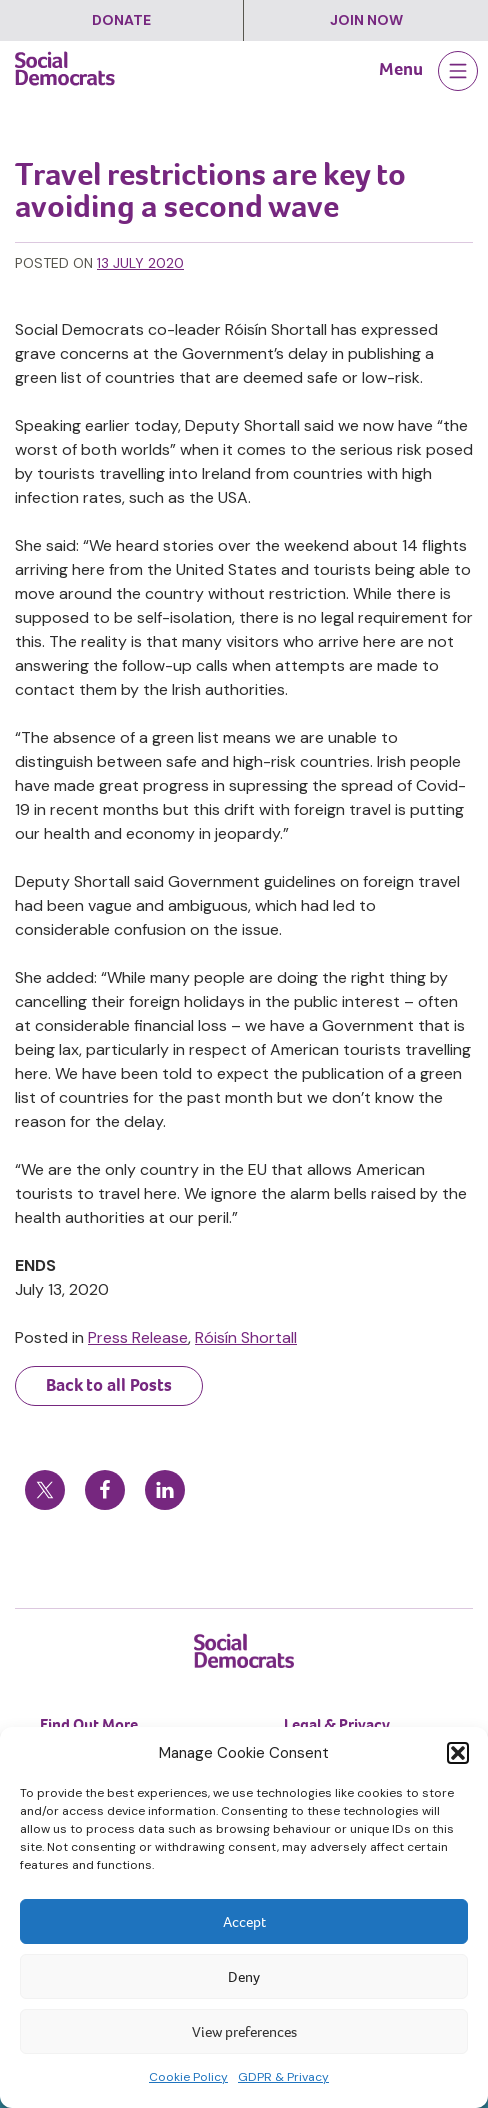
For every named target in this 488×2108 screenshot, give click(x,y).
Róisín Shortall (246, 1337)
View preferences (244, 2032)
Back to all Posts (109, 1385)
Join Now (366, 20)
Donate (121, 20)
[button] (458, 1753)
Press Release (138, 1337)
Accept (244, 1922)
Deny (244, 1977)
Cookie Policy (188, 2077)
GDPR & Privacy (283, 2077)
